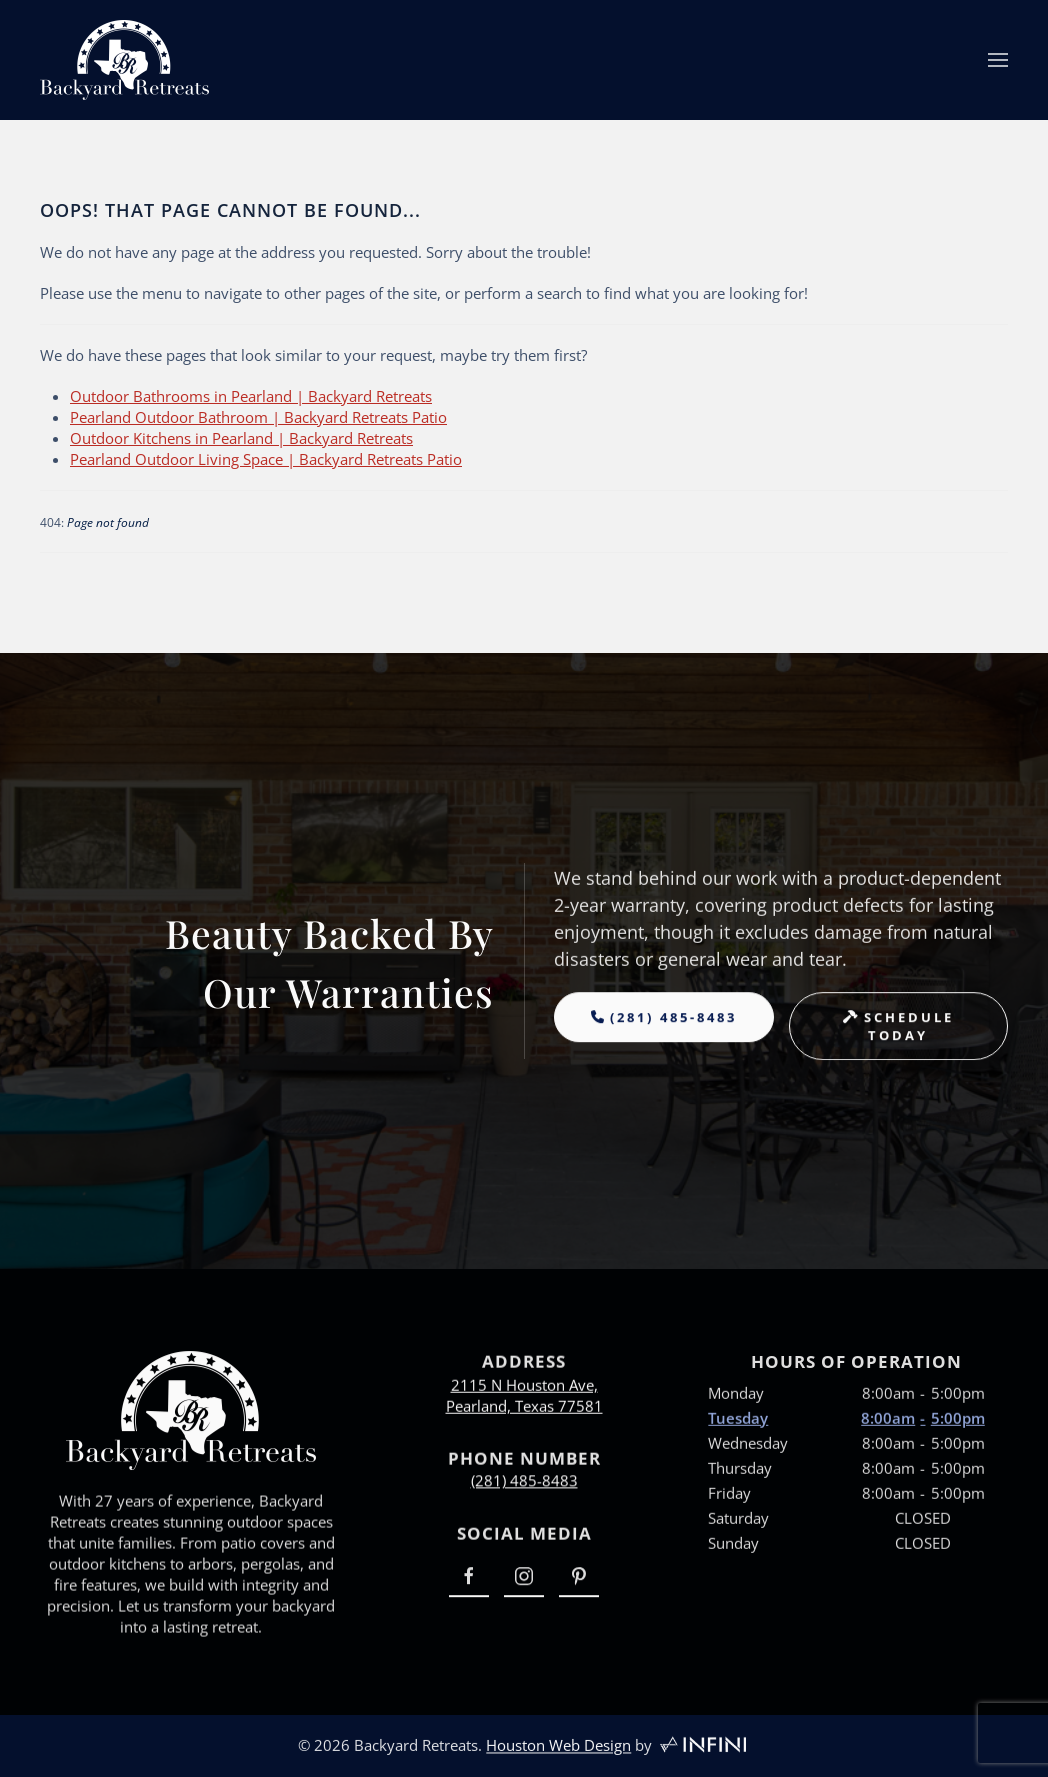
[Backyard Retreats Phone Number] (664, 1030)
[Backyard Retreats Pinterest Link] (579, 1586)
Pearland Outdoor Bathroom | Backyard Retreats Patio (258, 417)
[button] (998, 60)
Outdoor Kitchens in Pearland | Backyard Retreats (241, 438)
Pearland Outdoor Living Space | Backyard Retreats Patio (266, 459)
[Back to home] (124, 60)
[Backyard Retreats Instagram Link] (524, 1586)
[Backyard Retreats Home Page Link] (191, 1432)
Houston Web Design (558, 1750)
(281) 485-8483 (524, 1485)
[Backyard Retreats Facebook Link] (469, 1586)
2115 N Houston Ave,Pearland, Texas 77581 (524, 1403)
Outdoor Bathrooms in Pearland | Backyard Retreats (251, 396)
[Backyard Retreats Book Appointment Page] (899, 1039)
